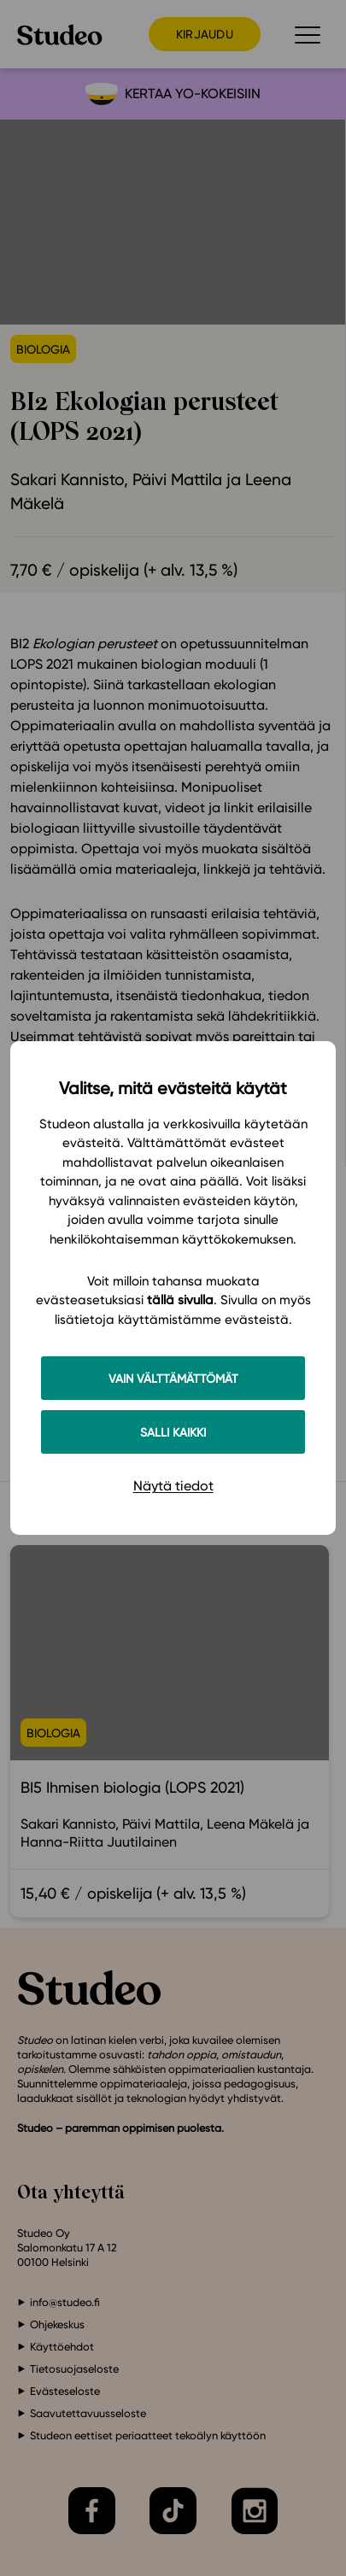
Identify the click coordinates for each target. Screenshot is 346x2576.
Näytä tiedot (173, 1486)
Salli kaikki (173, 1432)
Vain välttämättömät (173, 1378)
